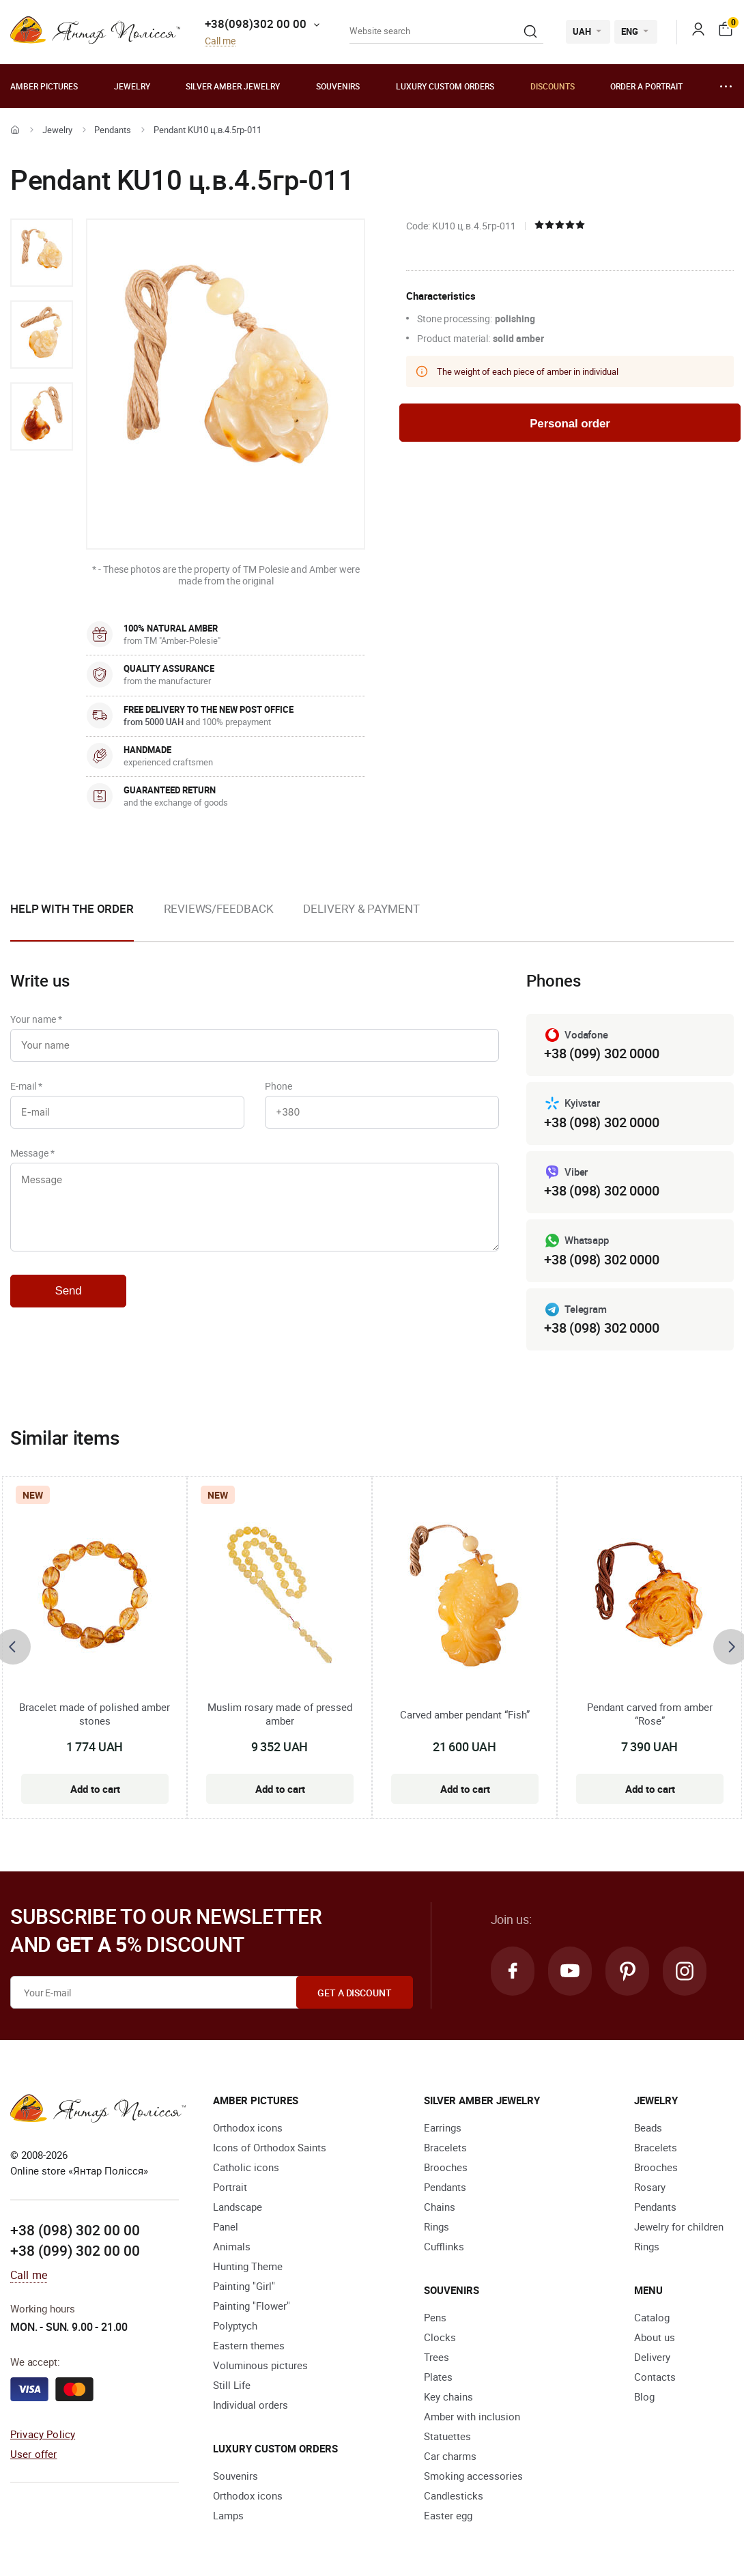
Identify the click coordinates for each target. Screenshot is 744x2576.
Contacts (655, 2376)
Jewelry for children (679, 2226)
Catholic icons (246, 2167)
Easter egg (448, 2515)
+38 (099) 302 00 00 (75, 2250)
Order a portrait (646, 86)
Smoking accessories (473, 2475)
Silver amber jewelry (233, 86)
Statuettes (447, 2436)
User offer (33, 2454)
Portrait (230, 2187)
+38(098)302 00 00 (255, 23)
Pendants (112, 129)
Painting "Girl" (244, 2286)
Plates (438, 2376)
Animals (232, 2246)
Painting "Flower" (251, 2305)
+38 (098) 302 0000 (601, 1122)
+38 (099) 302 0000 (601, 1053)
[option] (41, 252)
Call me (220, 41)
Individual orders (250, 2404)
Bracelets (445, 2147)
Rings (436, 2226)
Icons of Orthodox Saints (269, 2147)
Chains (439, 2206)
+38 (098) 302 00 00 (75, 2229)
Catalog (652, 2317)
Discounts (552, 86)
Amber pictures (44, 86)
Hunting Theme (248, 2266)
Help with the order (72, 908)
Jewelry (132, 86)
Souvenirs (338, 86)
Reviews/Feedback (218, 908)
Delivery (652, 2357)
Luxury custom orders (445, 86)
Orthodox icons (248, 2127)
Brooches (446, 2167)
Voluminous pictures (260, 2365)
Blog (644, 2396)
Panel (225, 2226)
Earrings (442, 2127)
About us (654, 2337)
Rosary (650, 2187)
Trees (436, 2357)
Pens (435, 2317)
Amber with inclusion (472, 2416)
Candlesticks (453, 2495)
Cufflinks (444, 2246)
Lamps (228, 2515)
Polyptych (235, 2325)
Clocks (440, 2337)
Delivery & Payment (361, 908)
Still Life (232, 2385)
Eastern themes (249, 2345)
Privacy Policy (42, 2434)
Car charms (450, 2456)
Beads (648, 2127)
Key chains (448, 2396)
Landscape (237, 2206)
